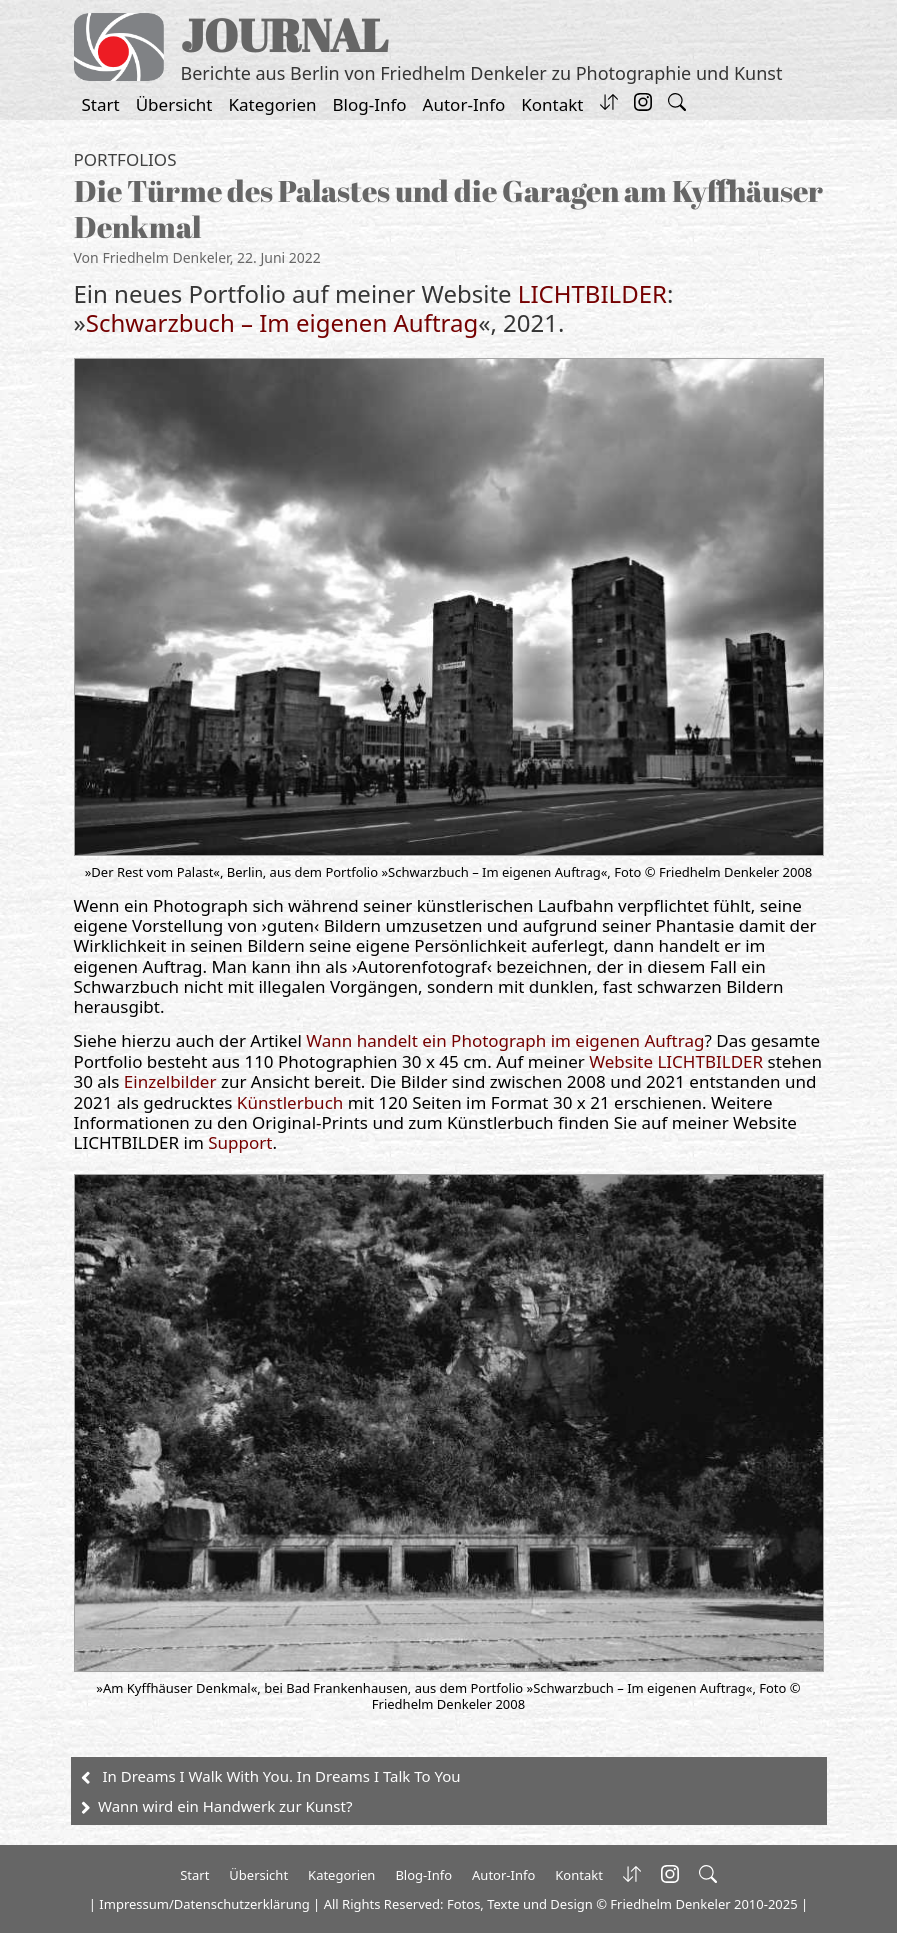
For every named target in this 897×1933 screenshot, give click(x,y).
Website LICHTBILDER (678, 1061)
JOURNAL (284, 34)
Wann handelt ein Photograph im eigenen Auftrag (505, 1040)
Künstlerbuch (292, 1102)
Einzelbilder (170, 1081)
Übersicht (174, 104)
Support (240, 1142)
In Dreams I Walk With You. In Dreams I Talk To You (282, 1776)
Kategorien (273, 104)
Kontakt (552, 104)
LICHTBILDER (592, 293)
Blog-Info (370, 104)
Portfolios (125, 159)
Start (101, 104)
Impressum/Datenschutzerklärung (204, 1904)
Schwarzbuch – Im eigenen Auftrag (282, 322)
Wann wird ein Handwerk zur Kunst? (225, 1806)
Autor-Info (464, 104)
